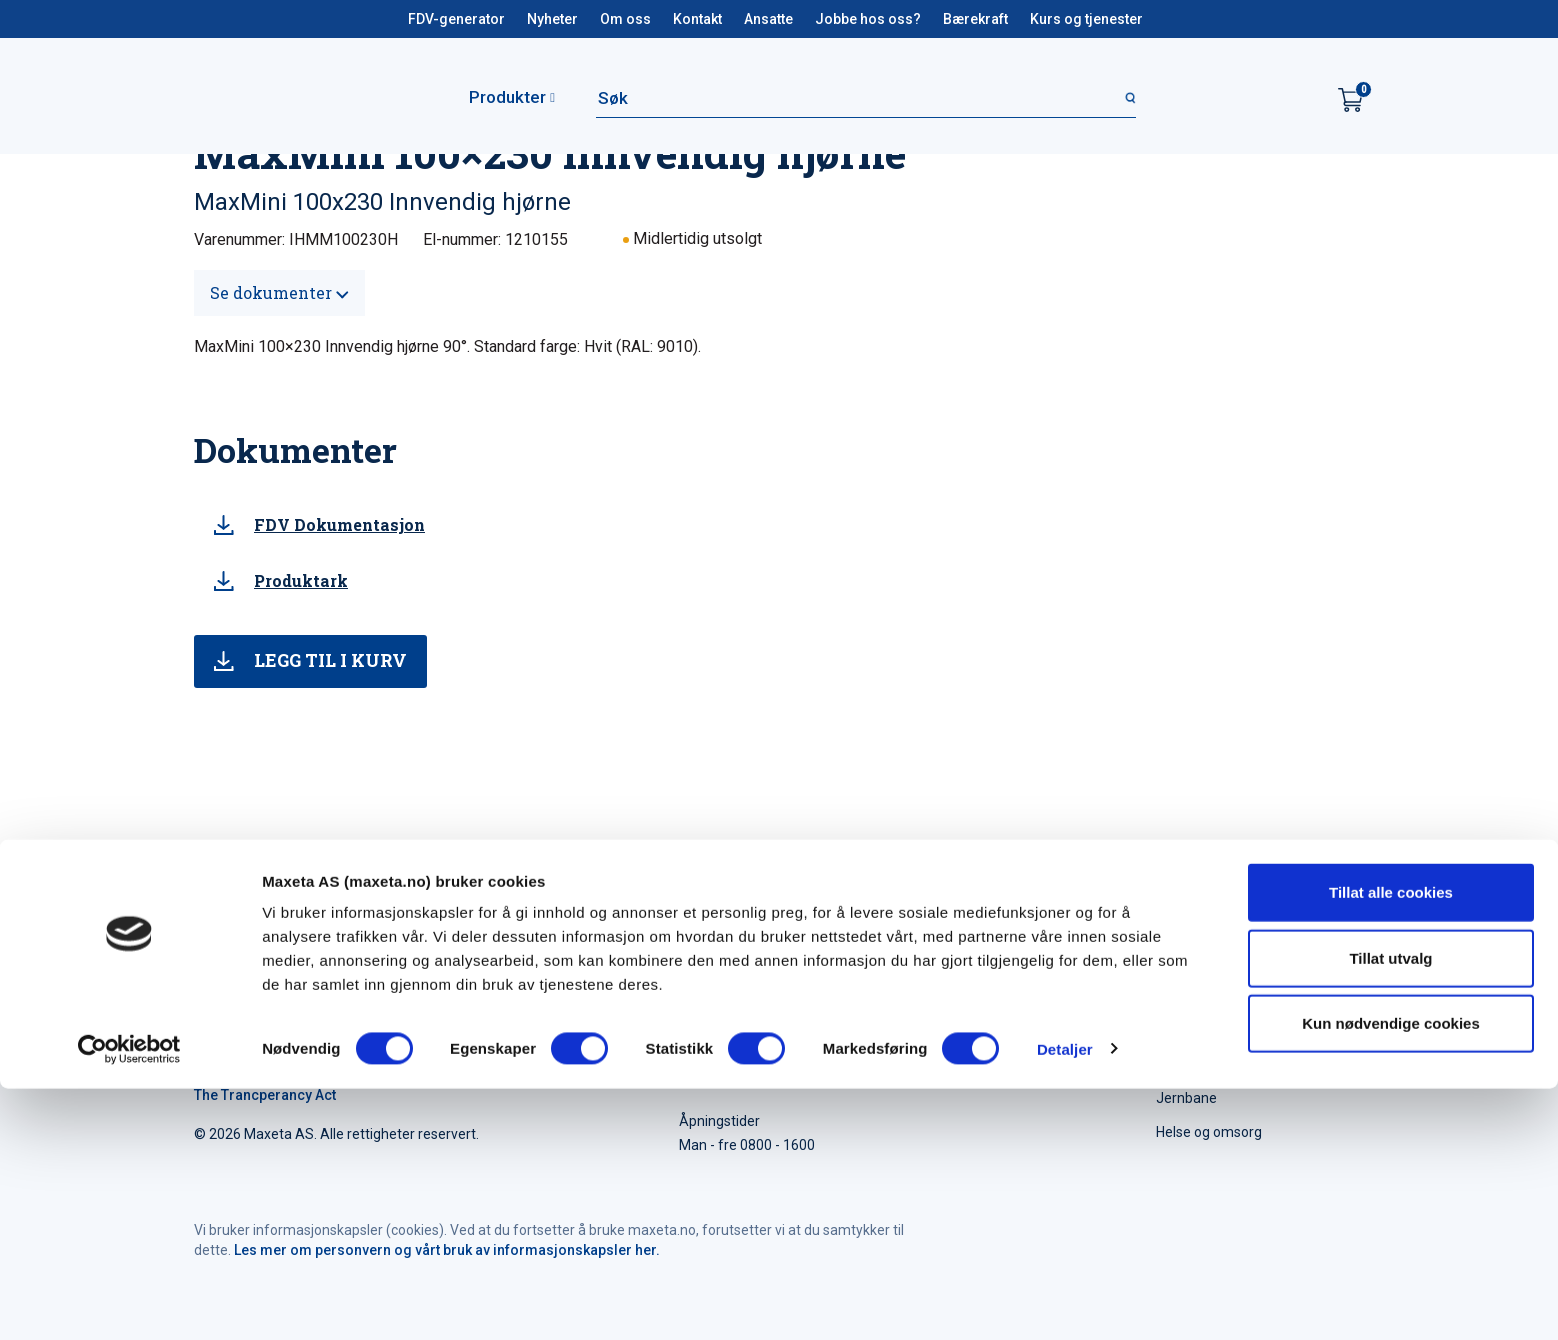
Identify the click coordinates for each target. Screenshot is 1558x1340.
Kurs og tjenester (1086, 19)
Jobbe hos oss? (868, 19)
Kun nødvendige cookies (1391, 1274)
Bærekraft (975, 19)
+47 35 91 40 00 (1022, 1025)
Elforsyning (1191, 1064)
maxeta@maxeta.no (1024, 1049)
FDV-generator (456, 19)
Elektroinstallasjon (1213, 1030)
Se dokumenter (279, 292)
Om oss (625, 19)
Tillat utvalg (1390, 1209)
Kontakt (697, 19)
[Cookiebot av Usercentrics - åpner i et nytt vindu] (129, 1301)
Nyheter (552, 19)
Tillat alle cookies (1391, 1143)
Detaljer (1065, 1300)
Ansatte (768, 19)
